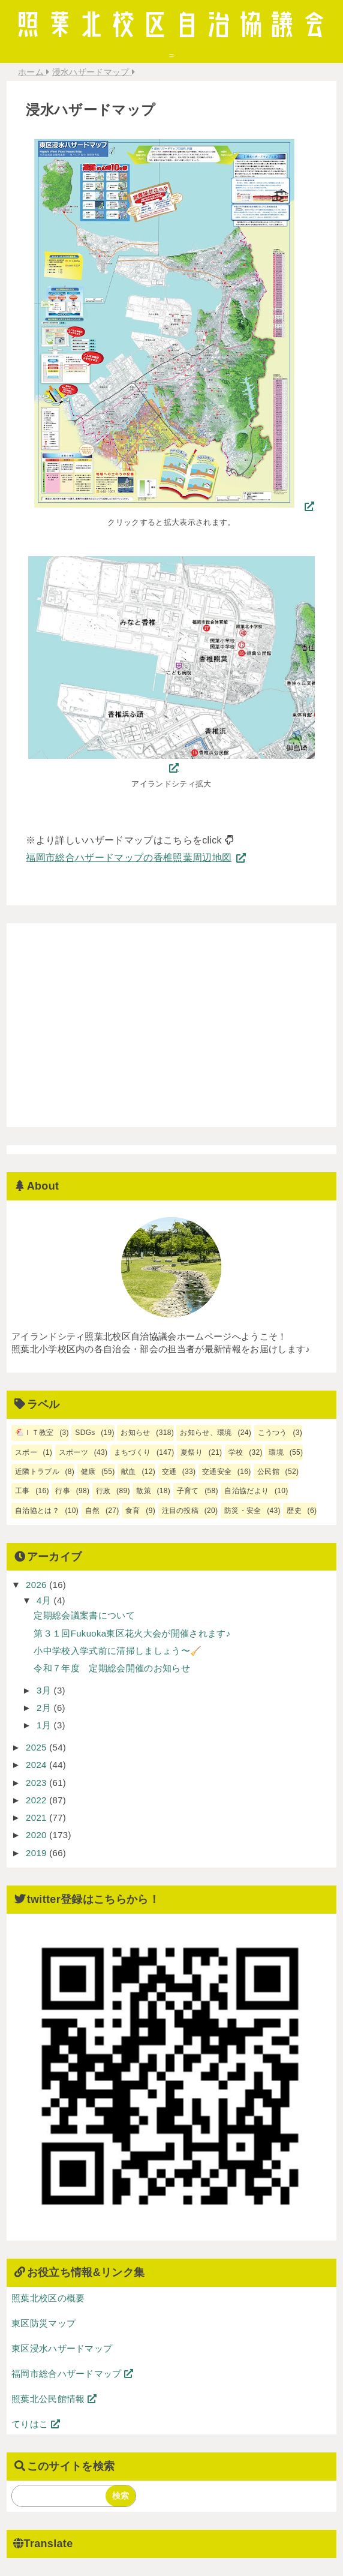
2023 (37, 1783)
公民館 (268, 1471)
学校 (235, 1452)
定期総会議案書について (84, 1615)
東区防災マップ (43, 2323)
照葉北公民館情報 (54, 2399)
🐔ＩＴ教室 (34, 1432)
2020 (37, 1835)
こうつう (272, 1432)
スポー (26, 1452)
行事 (62, 1491)
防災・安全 (242, 1510)
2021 (37, 1817)
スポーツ (73, 1452)
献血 (128, 1471)
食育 (132, 1510)
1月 (45, 1725)
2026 (37, 1585)
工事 (22, 1491)
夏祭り (191, 1452)
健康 (88, 1471)
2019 (37, 1853)
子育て (188, 1491)
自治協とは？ (37, 1510)
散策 (143, 1491)
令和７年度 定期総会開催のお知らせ (111, 1668)
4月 (45, 1600)
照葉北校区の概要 (48, 2298)
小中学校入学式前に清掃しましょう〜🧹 (117, 1651)
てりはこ (35, 2424)
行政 (103, 1491)
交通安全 (216, 1471)
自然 (92, 1510)
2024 (37, 1765)
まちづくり (132, 1452)
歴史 (294, 1510)
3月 (45, 1690)
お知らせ (135, 1432)
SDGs (85, 1432)
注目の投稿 (180, 1510)
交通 (169, 1471)
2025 (37, 1747)
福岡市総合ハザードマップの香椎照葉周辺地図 (128, 857)
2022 (37, 1800)
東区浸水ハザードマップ (62, 2348)
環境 (276, 1452)
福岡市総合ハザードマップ (72, 2373)
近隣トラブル (37, 1471)
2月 (45, 1708)
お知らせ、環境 (205, 1432)
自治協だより (246, 1491)
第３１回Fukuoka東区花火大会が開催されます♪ (132, 1633)
